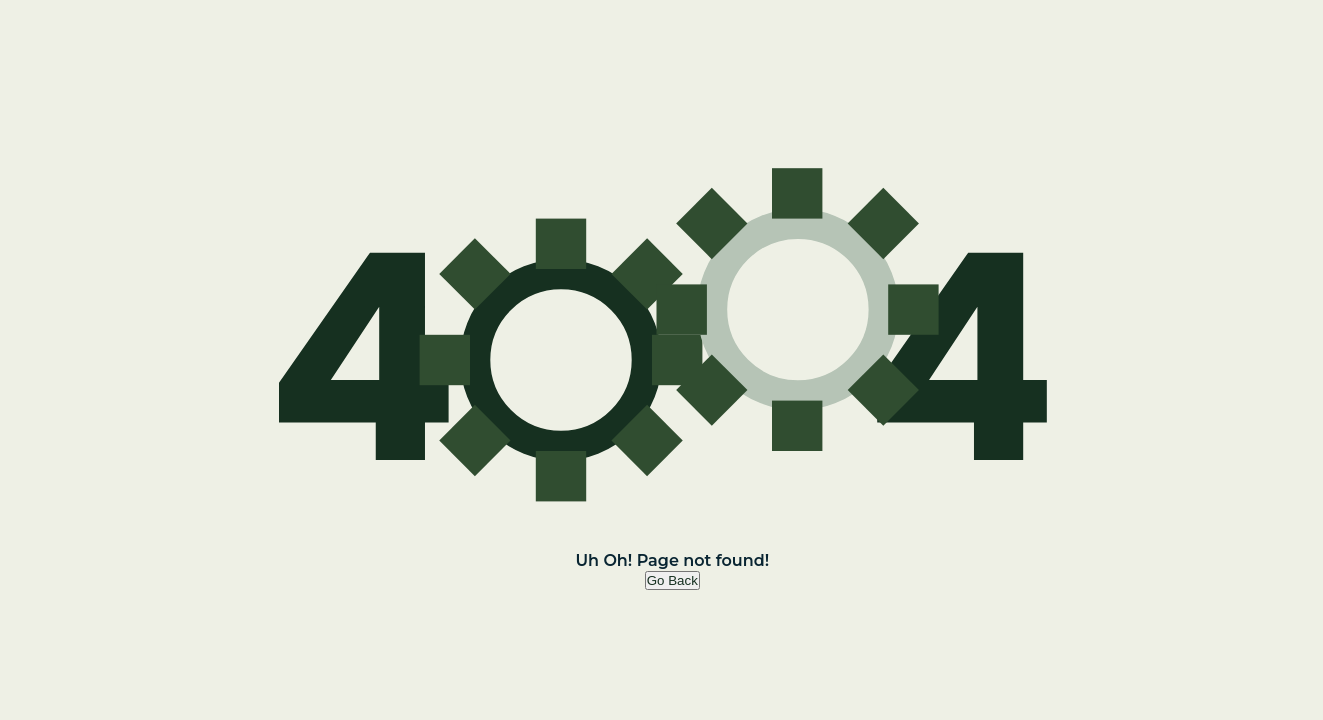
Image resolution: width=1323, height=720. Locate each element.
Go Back (672, 580)
